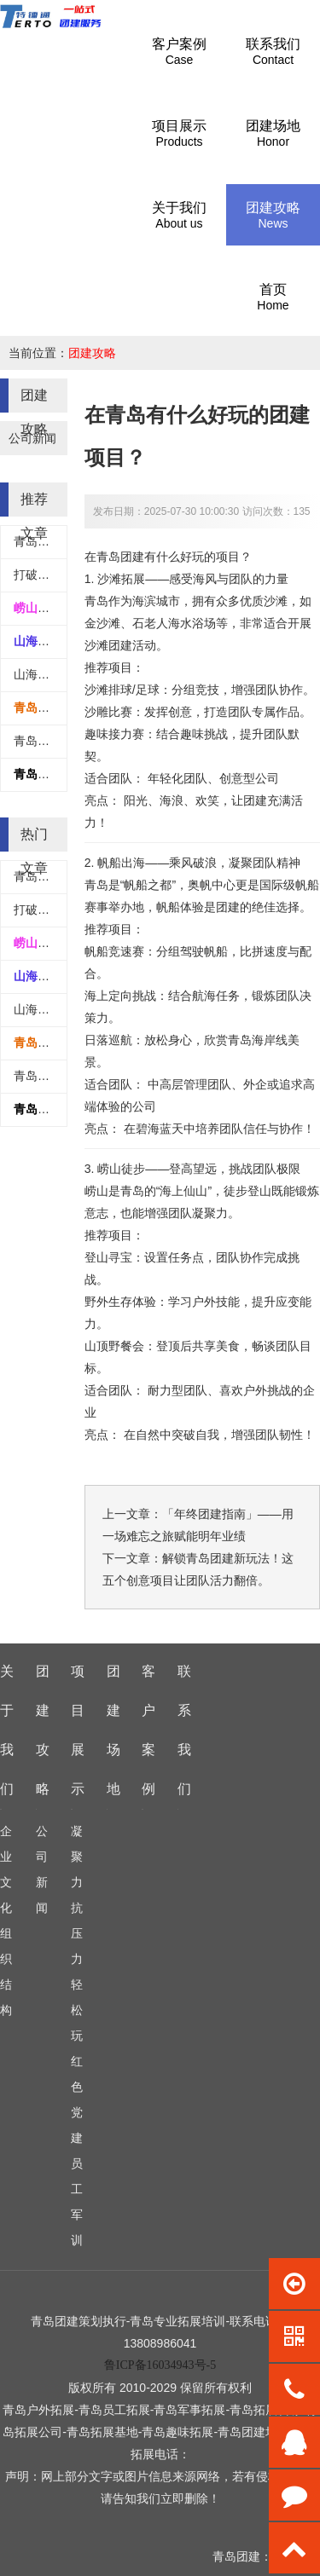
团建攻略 (92, 353)
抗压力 (77, 1933)
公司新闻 (32, 438)
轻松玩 (77, 2010)
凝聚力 (77, 1856)
